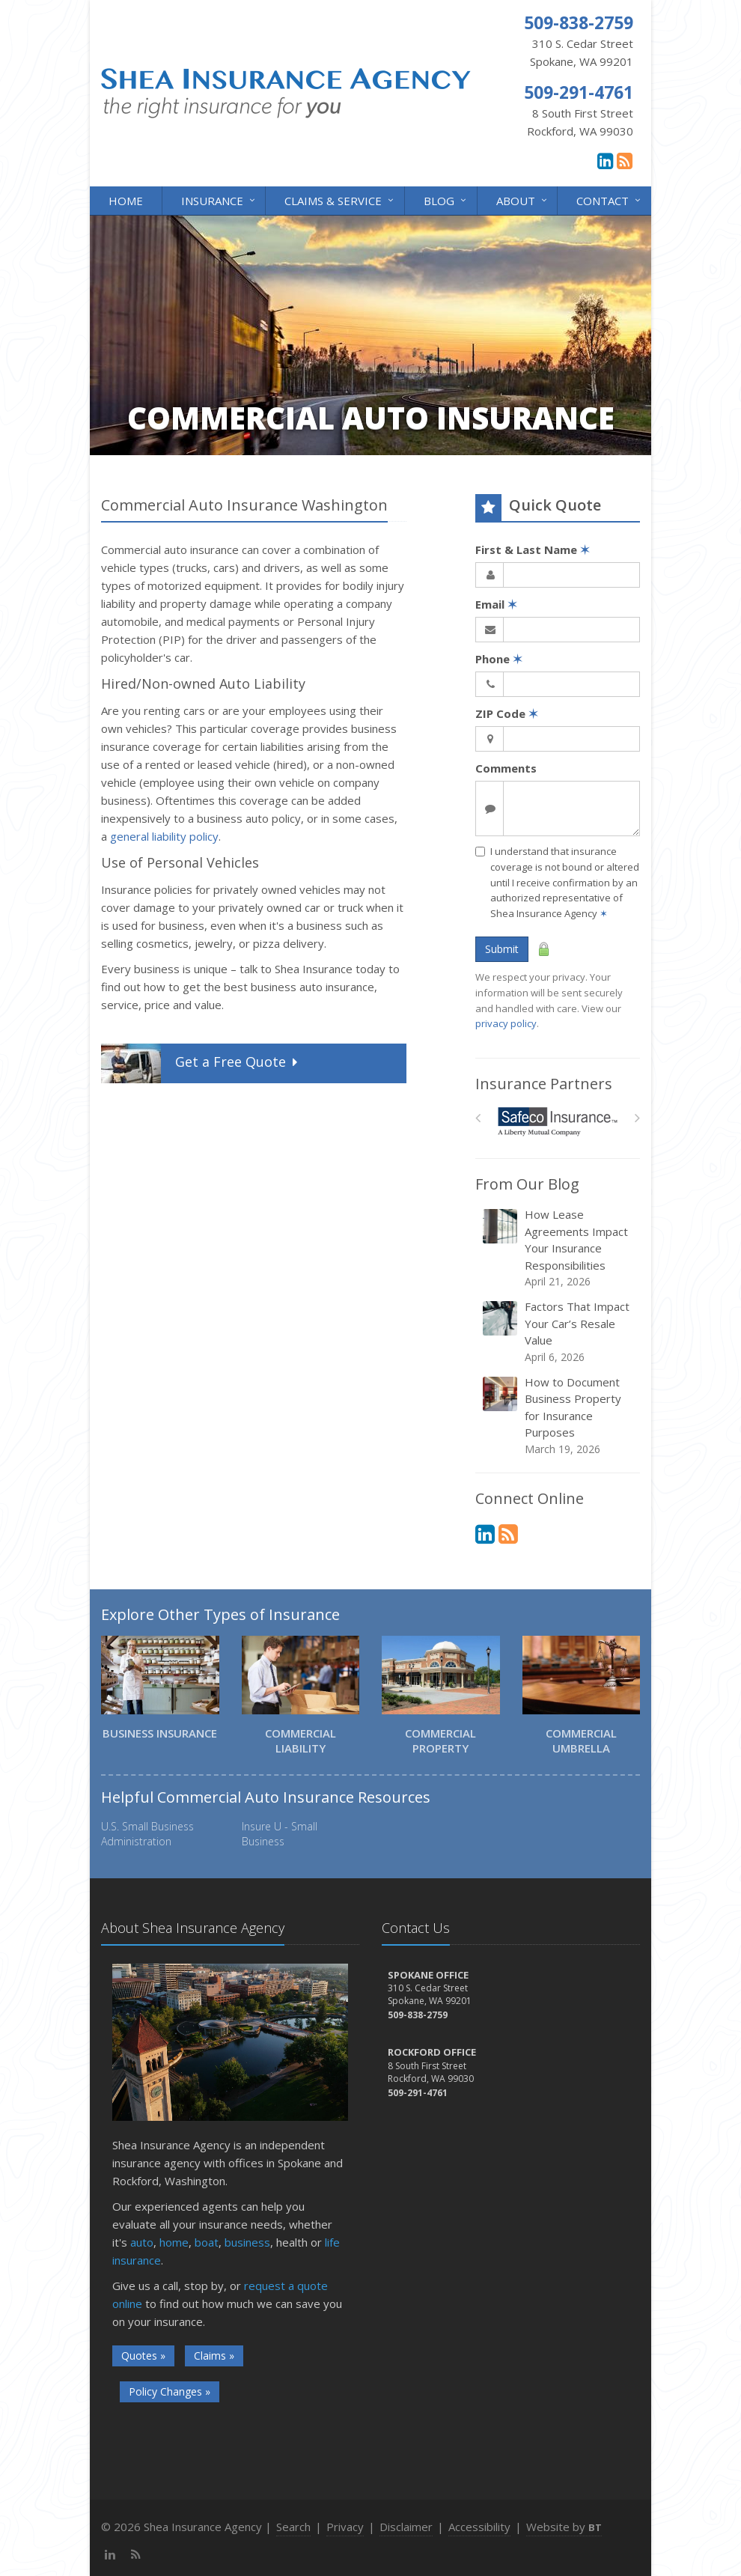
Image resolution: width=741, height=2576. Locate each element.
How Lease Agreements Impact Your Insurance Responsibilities (558, 1248)
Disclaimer (406, 2526)
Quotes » (143, 2355)
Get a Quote (201, 1063)
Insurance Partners (543, 1084)
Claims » (214, 2355)
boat (207, 2242)
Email (496, 604)
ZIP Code (506, 713)
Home (126, 200)
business (247, 2242)
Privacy (345, 2526)
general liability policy (164, 836)
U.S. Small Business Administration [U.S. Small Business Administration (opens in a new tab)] (147, 1833)
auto (141, 2242)
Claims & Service (340, 199)
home (174, 2242)
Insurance (219, 199)
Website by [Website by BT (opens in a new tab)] (564, 2526)
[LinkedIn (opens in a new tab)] (605, 160)
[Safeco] (558, 1121)
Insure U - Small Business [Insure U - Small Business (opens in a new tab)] (279, 1833)
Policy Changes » (169, 2391)
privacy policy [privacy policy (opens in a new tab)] (506, 1023)
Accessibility (479, 2526)
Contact (609, 199)
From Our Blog (527, 1184)
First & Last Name (532, 549)
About (522, 199)
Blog (446, 199)
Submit (502, 949)
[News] (624, 160)
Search (293, 2526)
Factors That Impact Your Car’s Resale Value (558, 1332)
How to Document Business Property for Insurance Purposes (558, 1415)
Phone (498, 658)
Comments (506, 768)
